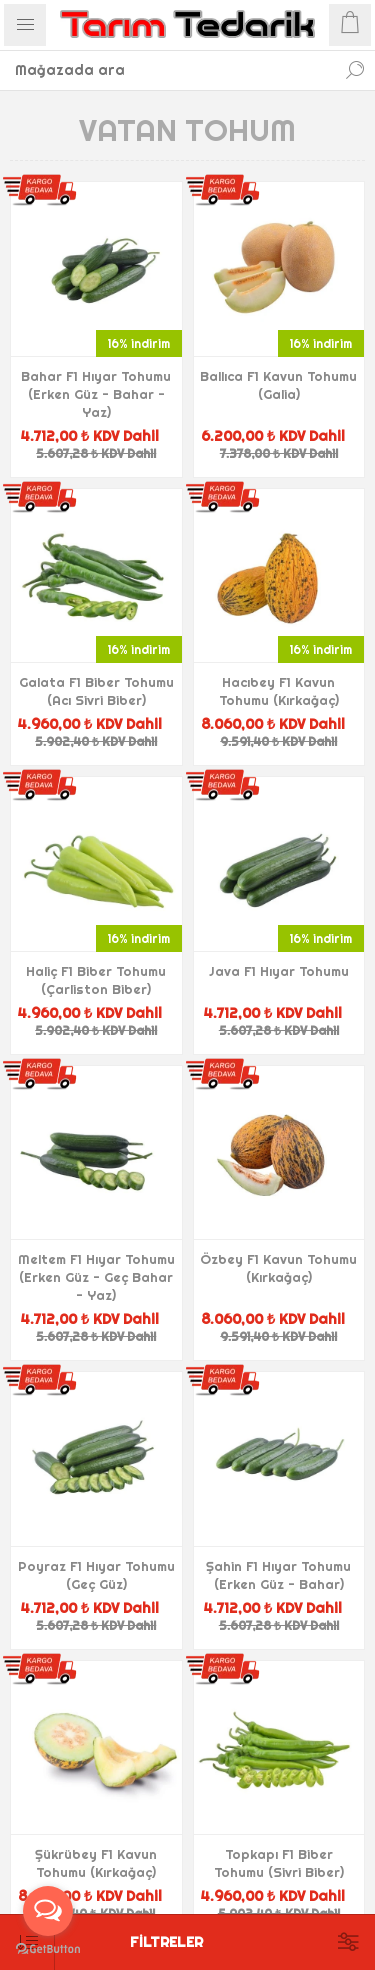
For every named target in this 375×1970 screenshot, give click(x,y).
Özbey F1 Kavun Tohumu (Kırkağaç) (278, 1268)
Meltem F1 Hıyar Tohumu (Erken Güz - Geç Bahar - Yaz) (96, 1277)
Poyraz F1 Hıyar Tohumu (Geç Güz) (96, 1575)
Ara (355, 70)
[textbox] (167, 70)
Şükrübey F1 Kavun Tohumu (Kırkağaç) (96, 1863)
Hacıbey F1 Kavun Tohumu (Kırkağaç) (279, 691)
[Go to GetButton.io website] (48, 1949)
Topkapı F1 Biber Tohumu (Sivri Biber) (279, 1863)
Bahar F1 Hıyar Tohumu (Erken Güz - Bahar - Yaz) (96, 394)
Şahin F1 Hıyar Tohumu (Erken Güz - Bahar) (278, 1575)
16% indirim (139, 343)
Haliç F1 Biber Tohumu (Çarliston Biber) (96, 980)
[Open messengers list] (48, 1911)
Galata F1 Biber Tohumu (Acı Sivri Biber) (96, 691)
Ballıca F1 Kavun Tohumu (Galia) (278, 385)
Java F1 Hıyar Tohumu (279, 971)
